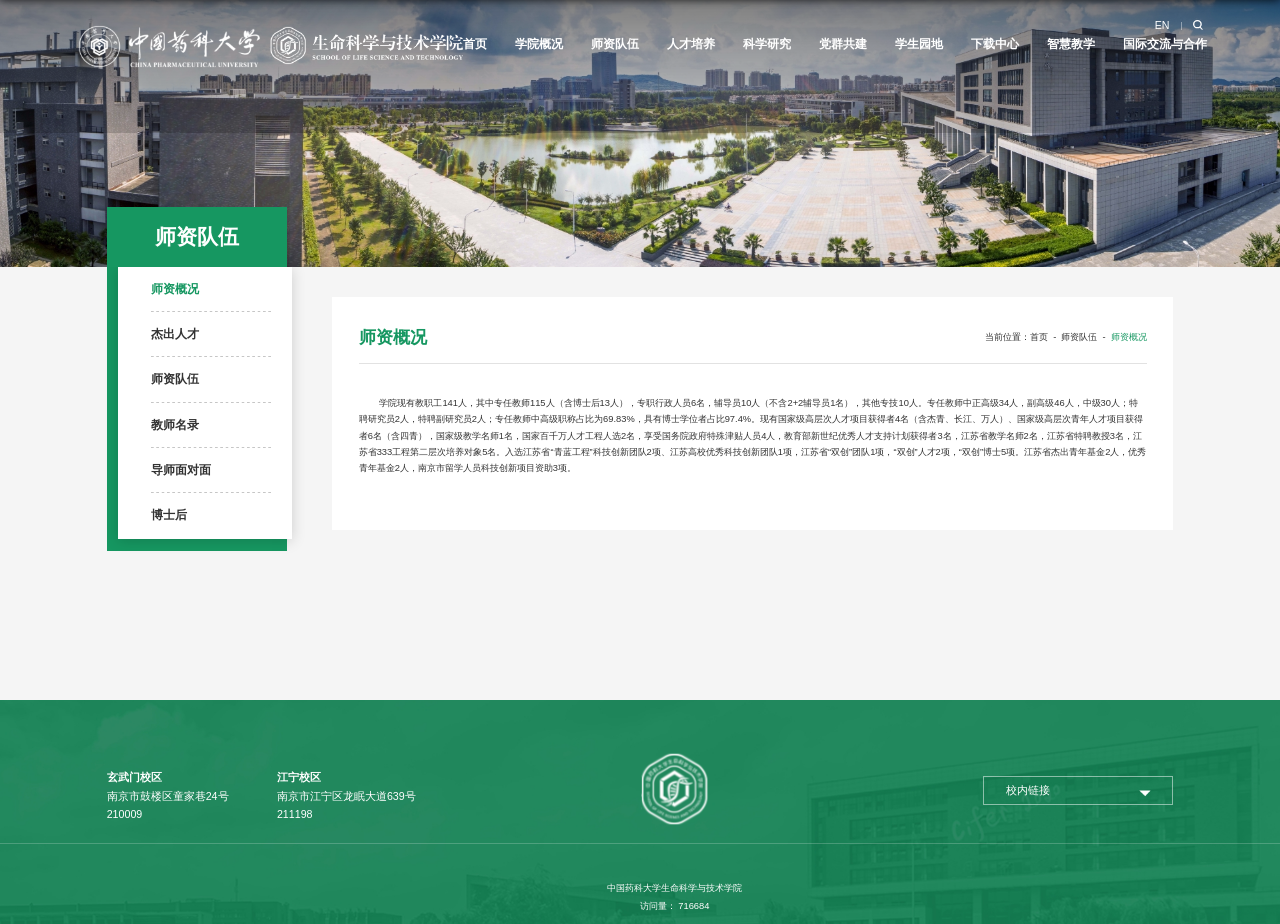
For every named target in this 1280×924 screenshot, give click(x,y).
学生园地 (919, 44)
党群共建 (843, 44)
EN (1162, 25)
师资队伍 (615, 44)
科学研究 (767, 44)
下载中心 (995, 44)
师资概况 (1129, 337)
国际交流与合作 (1165, 44)
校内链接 (1028, 790)
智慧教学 (1071, 44)
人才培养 (691, 44)
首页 (475, 44)
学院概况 (539, 44)
